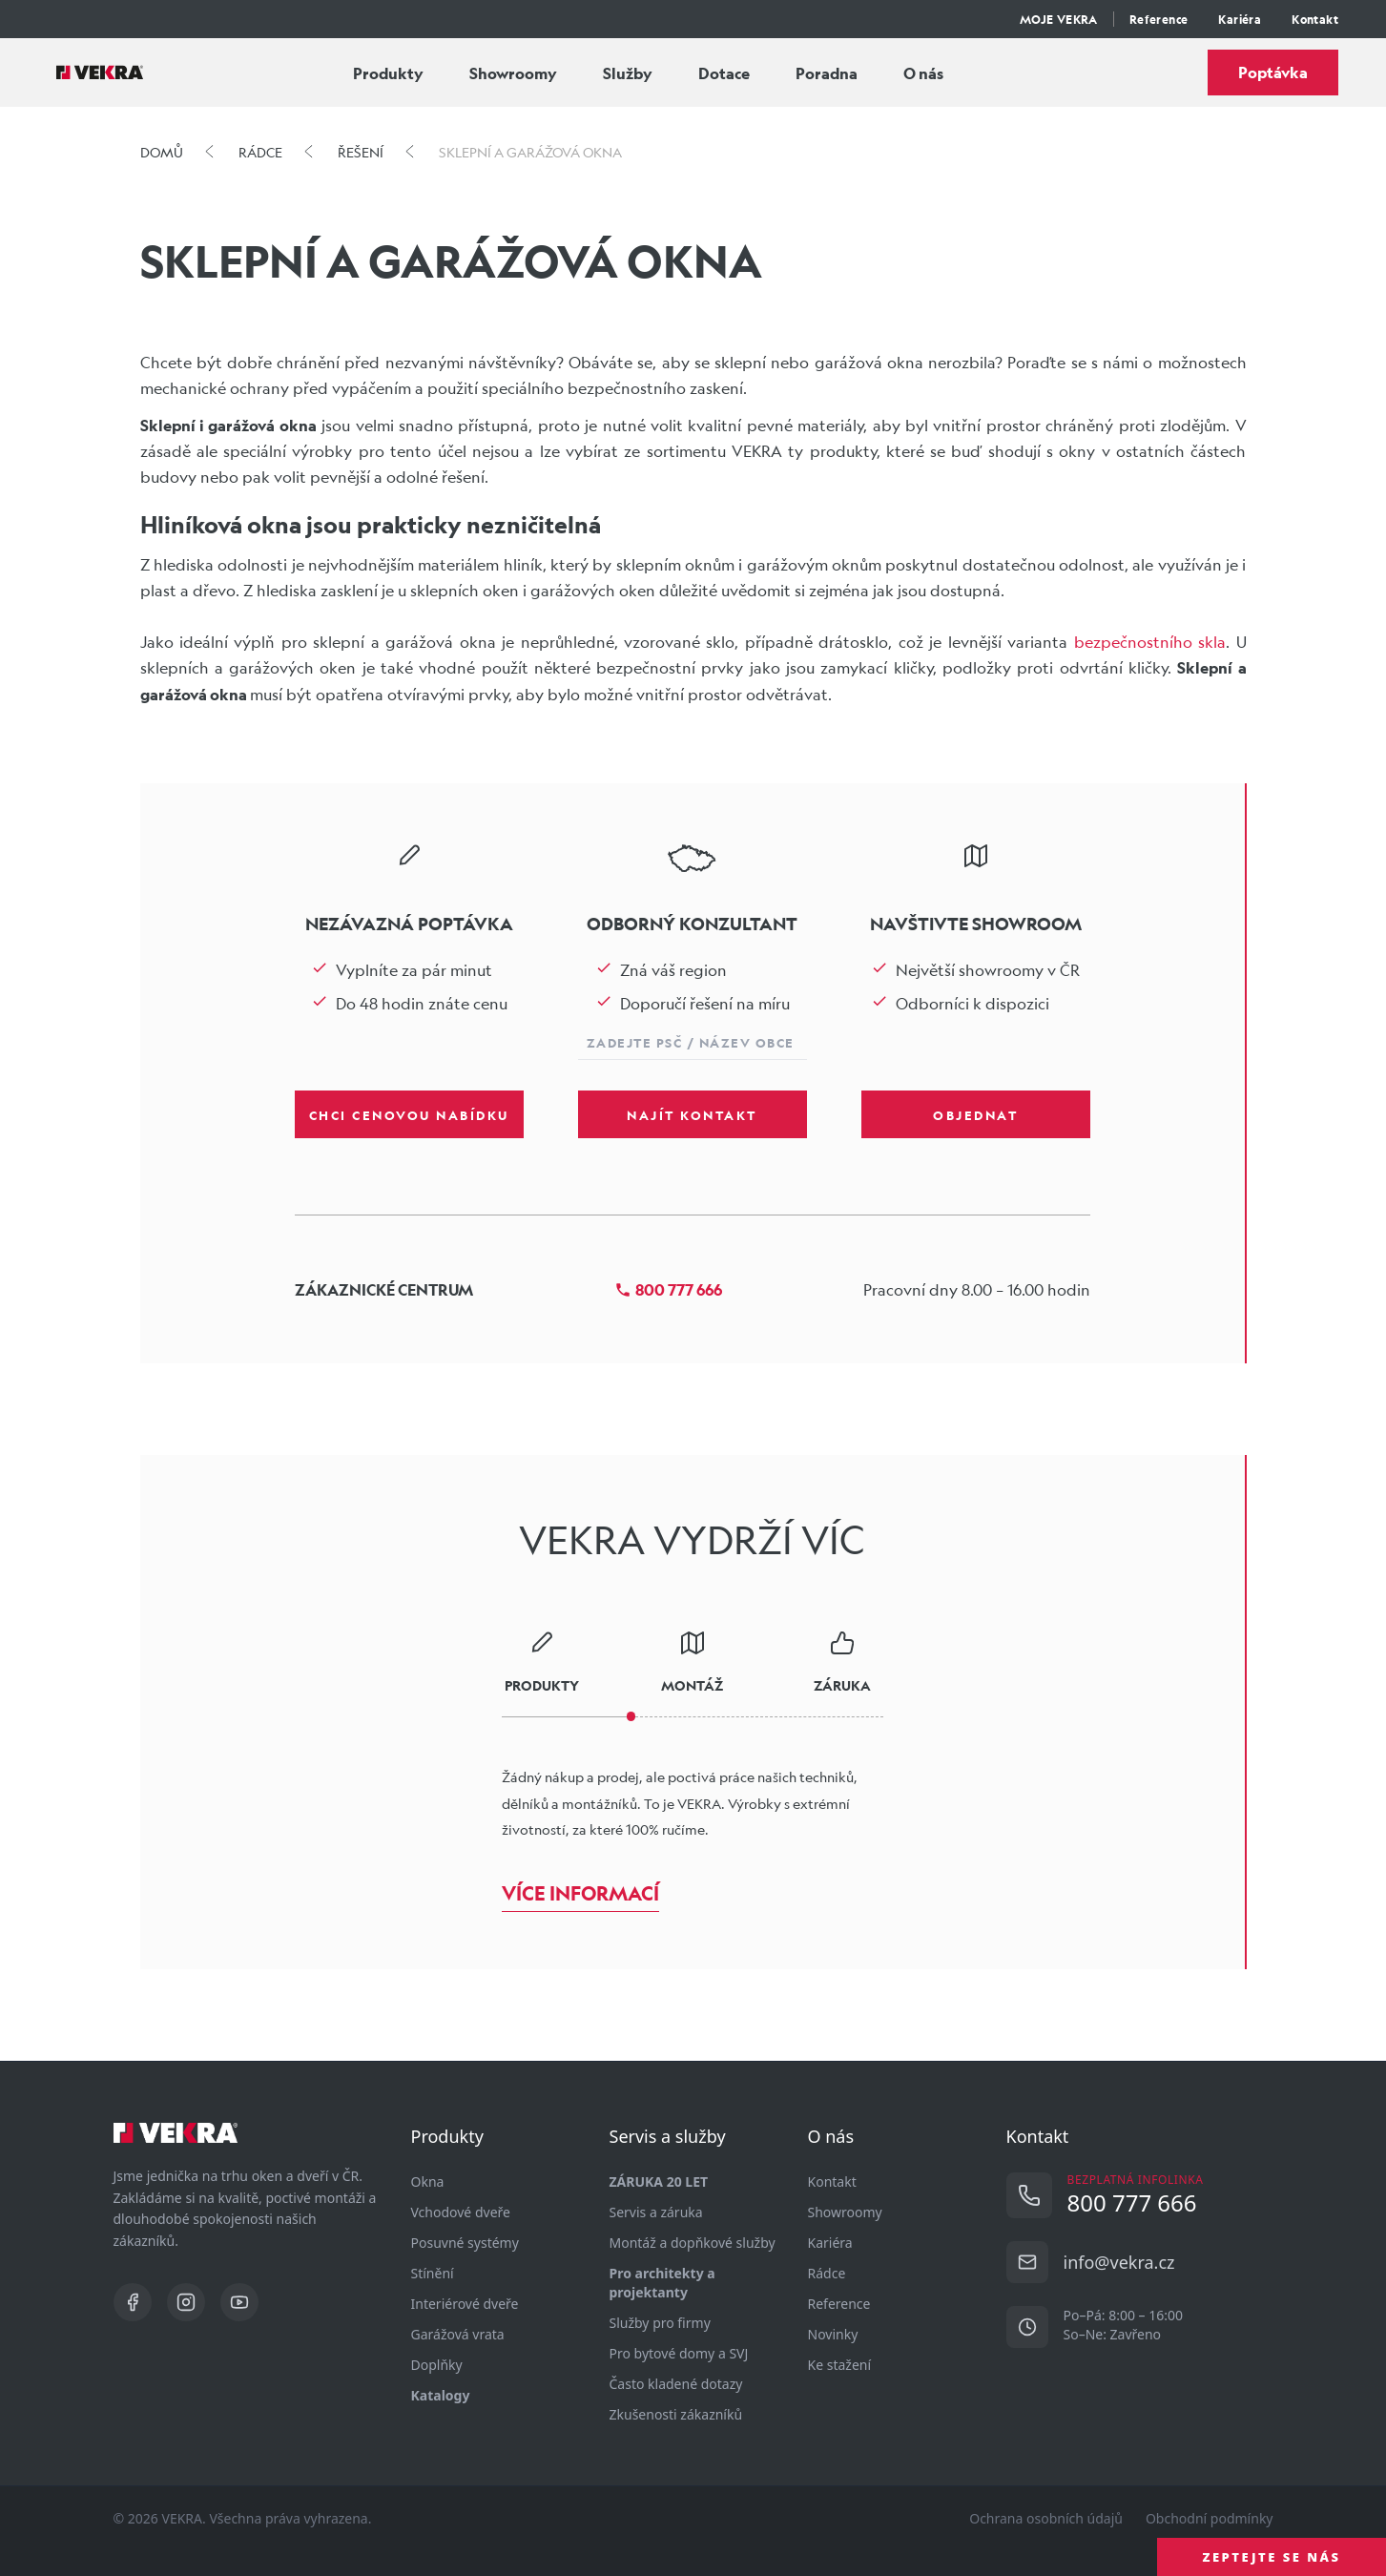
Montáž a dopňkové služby (693, 2242)
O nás (923, 73)
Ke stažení (840, 2365)
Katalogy (440, 2395)
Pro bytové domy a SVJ (679, 2353)
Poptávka (1273, 72)
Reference (1159, 19)
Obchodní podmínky (1209, 2518)
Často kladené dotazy (676, 2384)
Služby (627, 73)
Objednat (975, 1114)
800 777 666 (668, 1289)
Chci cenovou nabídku (409, 1114)
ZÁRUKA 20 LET (659, 2181)
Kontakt (1315, 19)
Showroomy (513, 73)
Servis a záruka (656, 2212)
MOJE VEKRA (1059, 19)
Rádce (827, 2273)
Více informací (580, 1893)
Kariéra (1239, 19)
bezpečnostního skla (1150, 642)
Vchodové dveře (460, 2212)
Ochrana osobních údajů (1046, 2518)
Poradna (827, 73)
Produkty (388, 73)
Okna (428, 2181)
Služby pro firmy (660, 2323)
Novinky (833, 2334)
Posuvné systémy (465, 2242)
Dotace (724, 73)
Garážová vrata (458, 2334)
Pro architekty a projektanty (662, 2282)
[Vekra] (100, 72)
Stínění (432, 2273)
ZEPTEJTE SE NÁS (1272, 2557)
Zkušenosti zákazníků (676, 2414)
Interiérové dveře (465, 2304)
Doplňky (437, 2365)
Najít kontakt (692, 1114)
